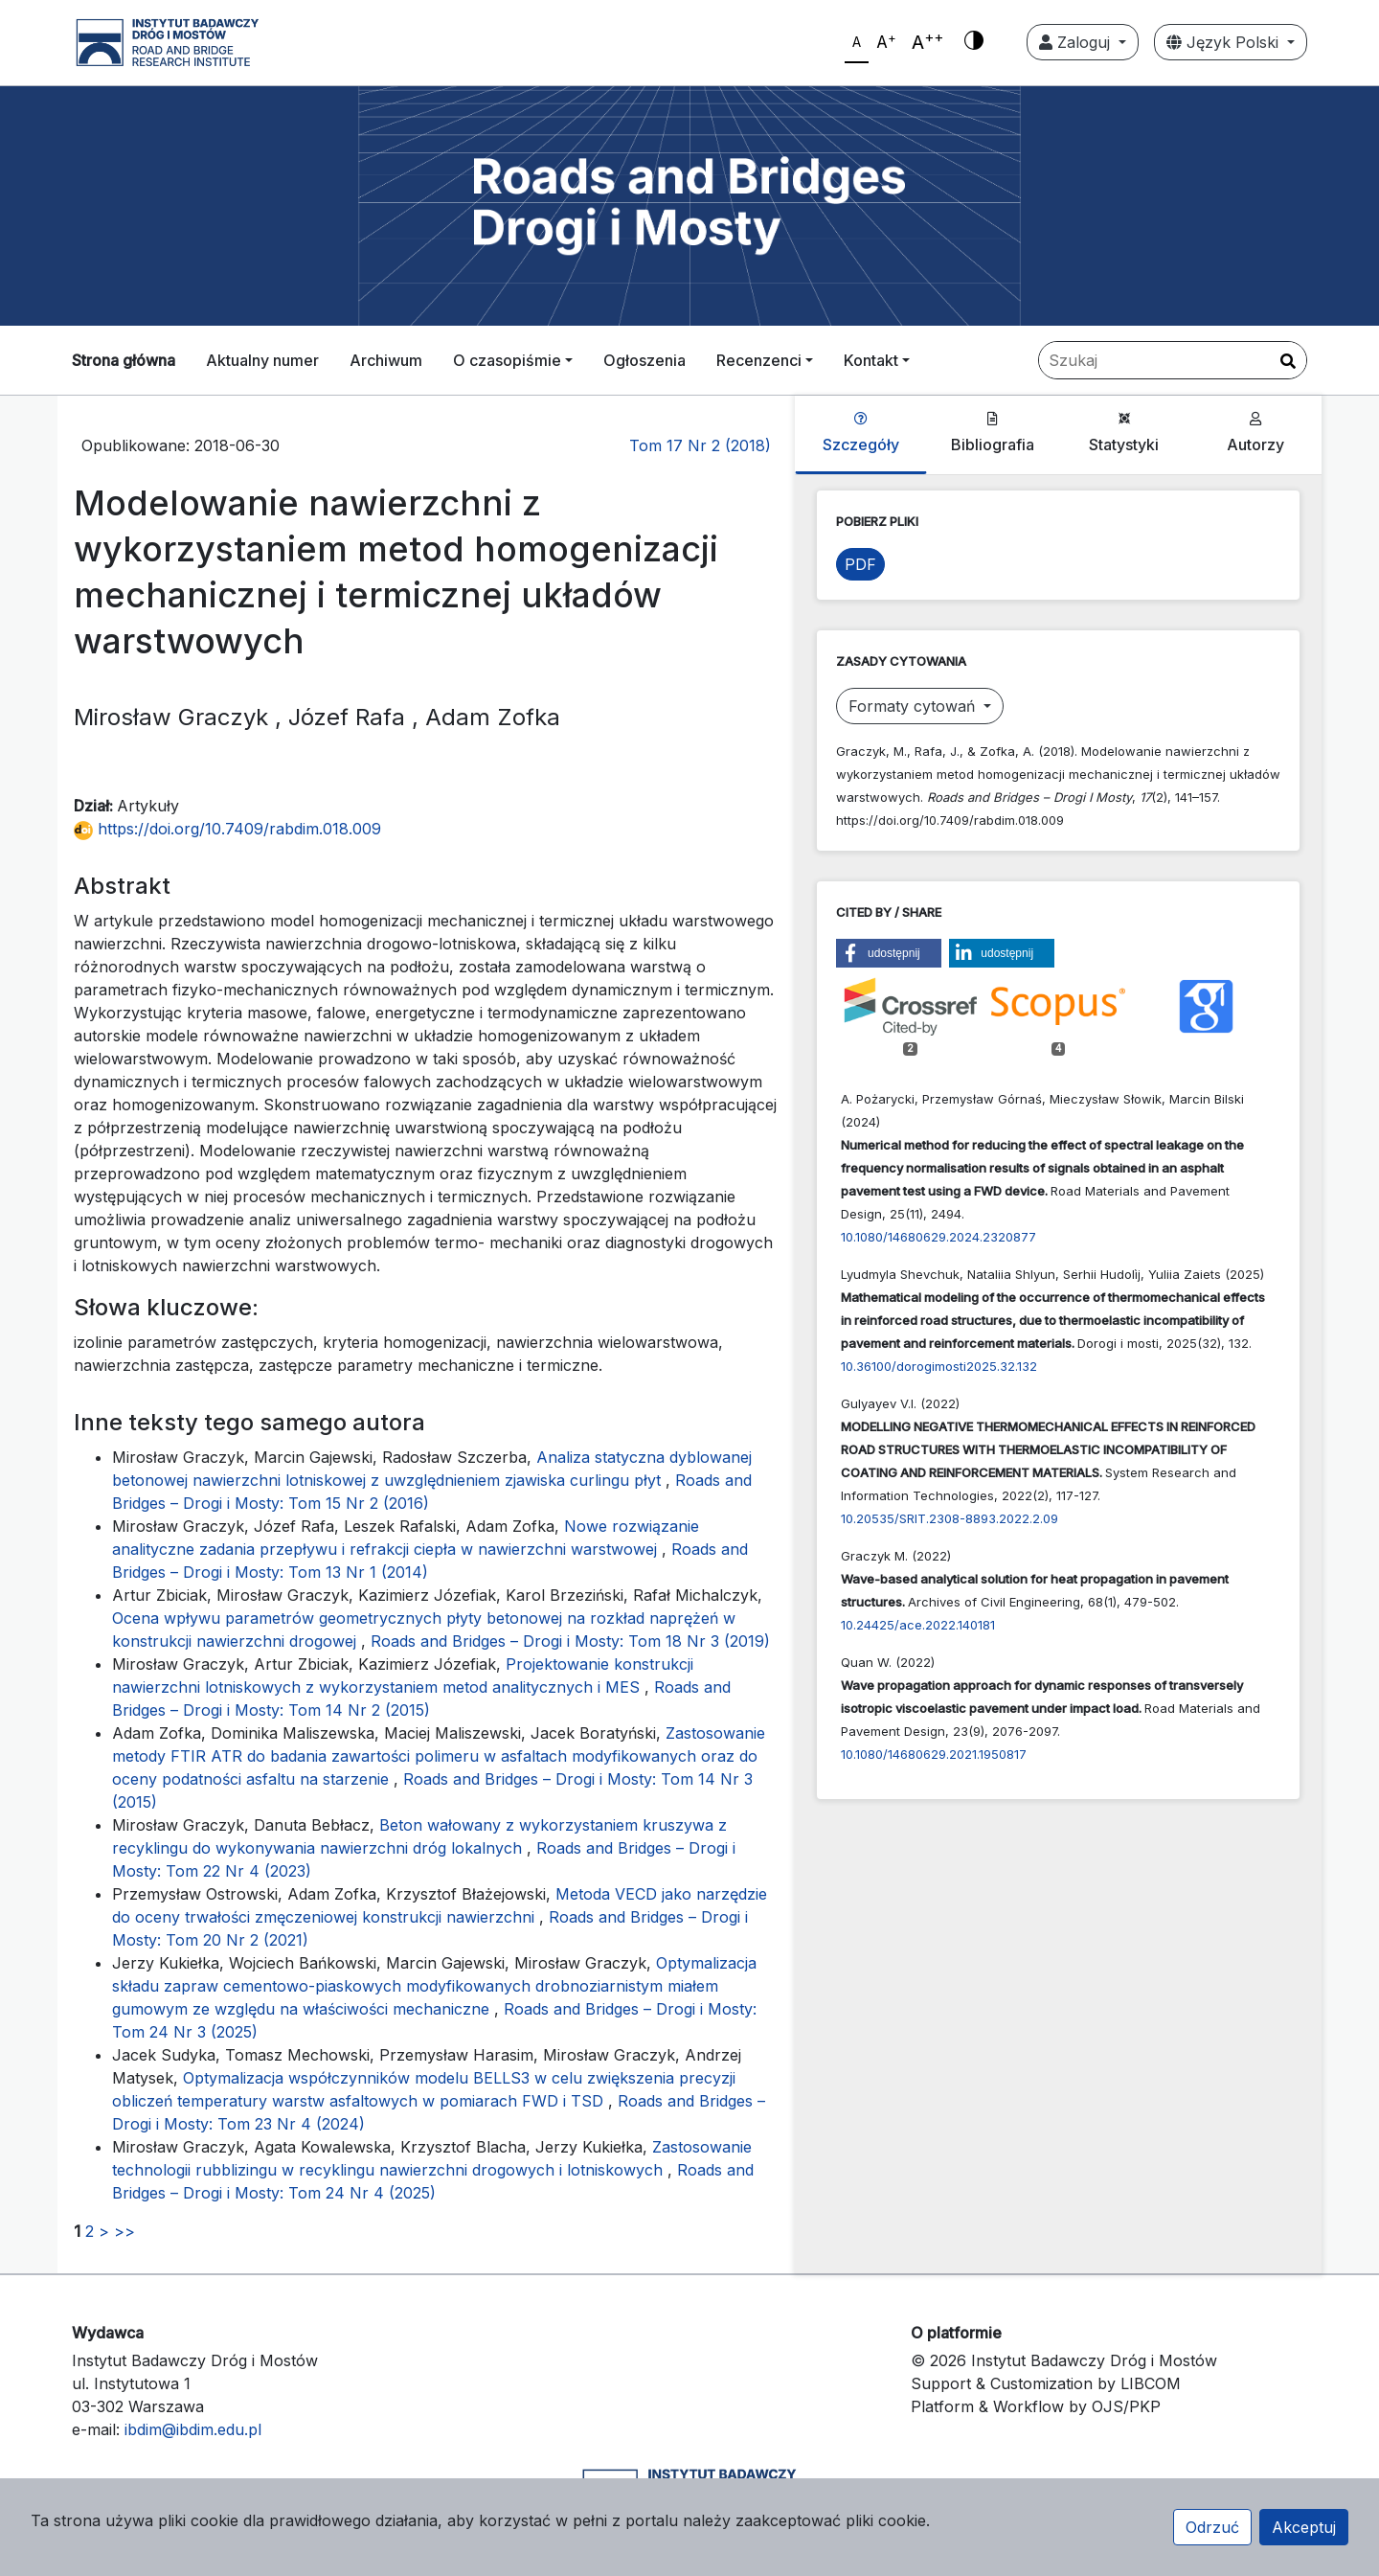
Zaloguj (1077, 42)
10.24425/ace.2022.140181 (918, 1624)
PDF (860, 564)
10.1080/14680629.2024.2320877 (938, 1236)
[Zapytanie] (1172, 360)
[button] (888, 953)
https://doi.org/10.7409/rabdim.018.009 (227, 828)
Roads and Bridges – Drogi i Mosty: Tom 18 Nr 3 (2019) (570, 1641)
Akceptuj (1304, 2527)
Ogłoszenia (644, 360)
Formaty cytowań (914, 706)
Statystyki (1124, 433)
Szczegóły (861, 433)
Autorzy (1255, 433)
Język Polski (1224, 42)
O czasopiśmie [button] (507, 360)
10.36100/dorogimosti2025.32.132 (939, 1366)
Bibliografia (992, 433)
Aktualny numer (262, 360)
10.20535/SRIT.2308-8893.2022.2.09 (949, 1518)
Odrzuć (1212, 2527)
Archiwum (386, 360)
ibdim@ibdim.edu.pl (192, 2429)
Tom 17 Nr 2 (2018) (700, 445)
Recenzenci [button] (759, 360)
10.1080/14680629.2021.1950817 (934, 1754)
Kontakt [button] (871, 360)
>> (124, 2231)
